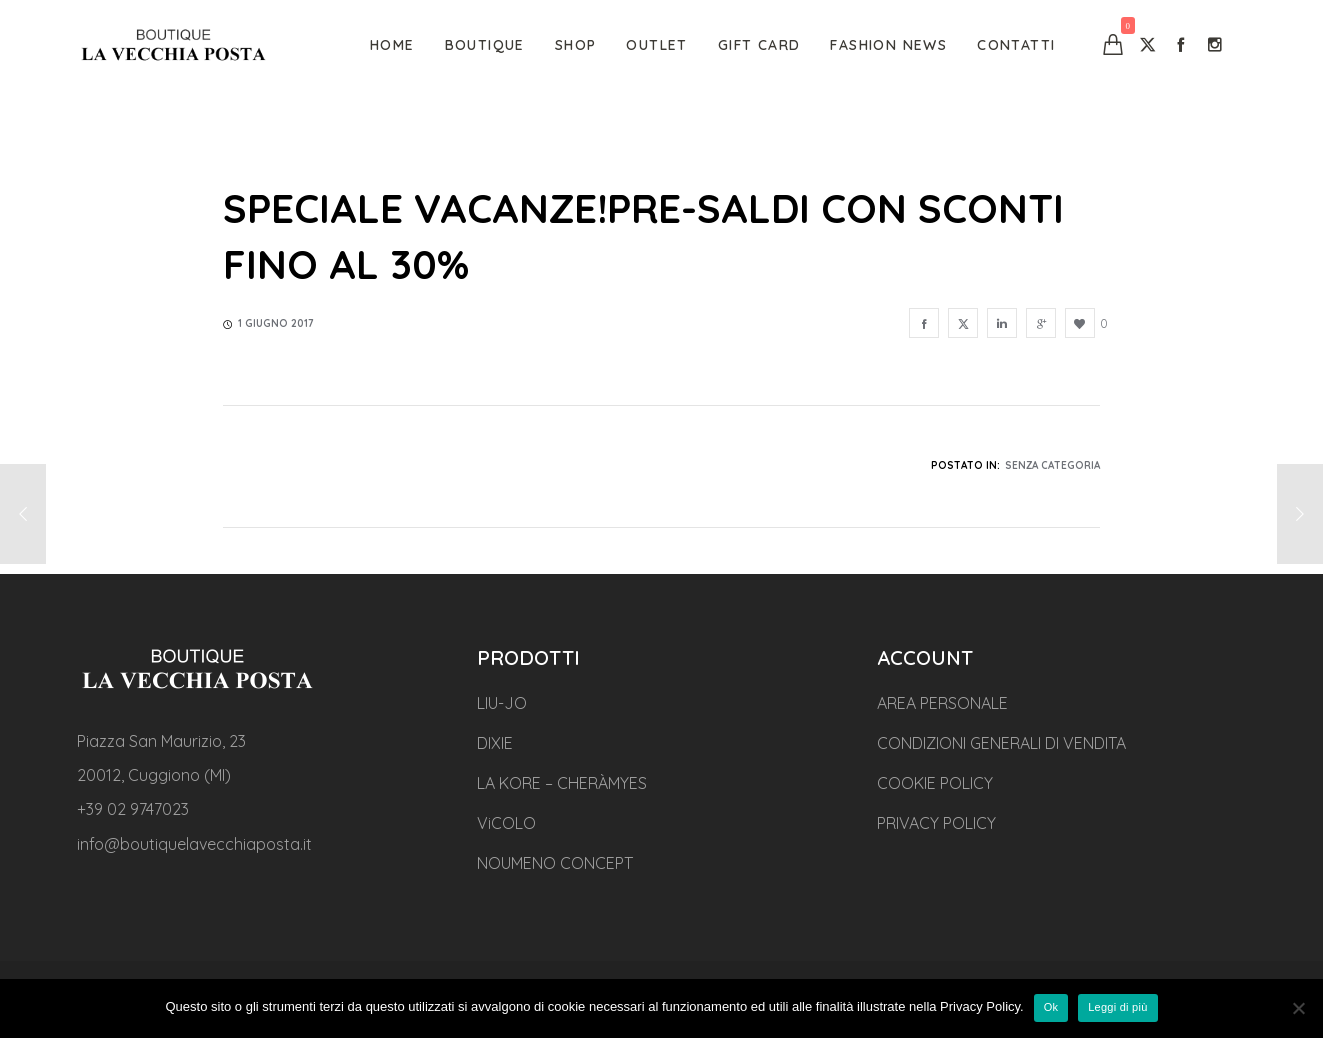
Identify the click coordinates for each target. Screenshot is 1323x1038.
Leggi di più (1117, 1007)
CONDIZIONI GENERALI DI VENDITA (1001, 743)
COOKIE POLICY (935, 783)
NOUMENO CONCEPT (555, 863)
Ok (1051, 1007)
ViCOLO (506, 823)
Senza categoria (1052, 465)
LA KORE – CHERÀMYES (562, 783)
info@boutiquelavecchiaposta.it (194, 844)
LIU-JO (502, 703)
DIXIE (495, 743)
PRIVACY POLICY (936, 823)
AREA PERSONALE (942, 703)
